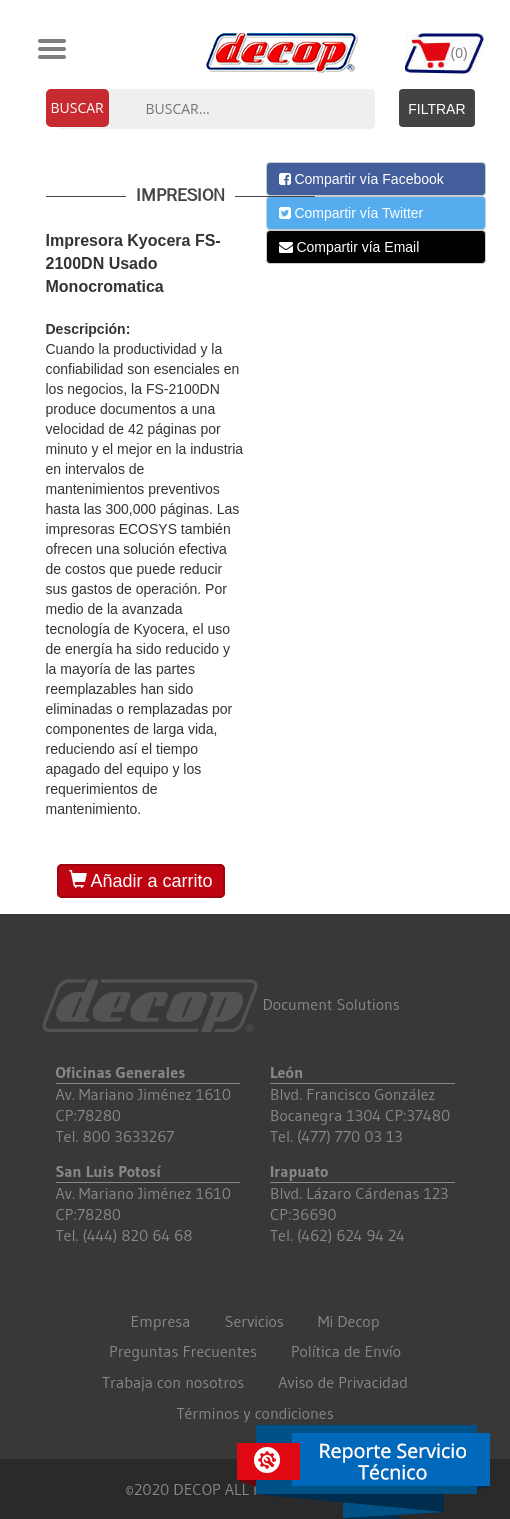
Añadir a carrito (141, 880)
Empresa (161, 1321)
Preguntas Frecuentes (183, 1351)
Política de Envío (346, 1351)
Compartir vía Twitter (351, 213)
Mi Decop (349, 1321)
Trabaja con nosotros (173, 1382)
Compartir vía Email (349, 247)
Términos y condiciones (254, 1413)
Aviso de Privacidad (343, 1382)
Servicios (254, 1321)
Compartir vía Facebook (361, 179)
